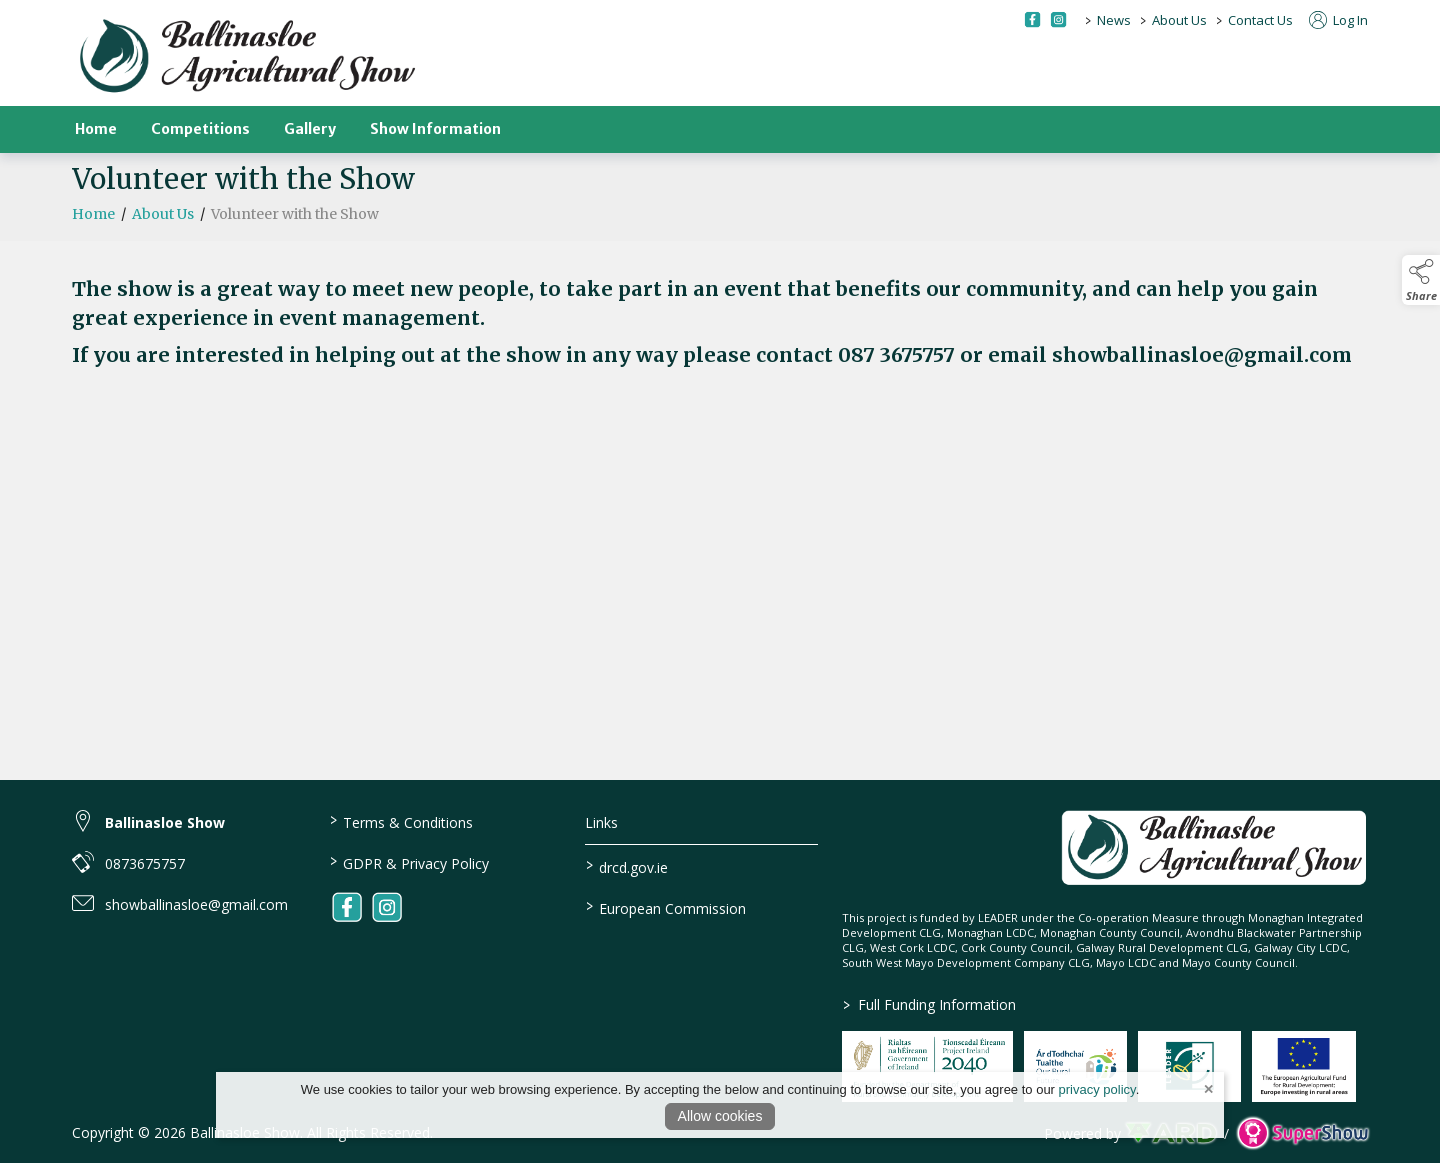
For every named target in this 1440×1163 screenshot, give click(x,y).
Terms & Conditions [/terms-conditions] (400, 821)
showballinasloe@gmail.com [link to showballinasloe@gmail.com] (196, 904)
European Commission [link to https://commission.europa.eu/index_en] (666, 907)
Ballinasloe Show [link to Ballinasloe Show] (165, 822)
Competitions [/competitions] (200, 129)
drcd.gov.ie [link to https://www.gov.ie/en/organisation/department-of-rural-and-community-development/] (627, 866)
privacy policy (1097, 1089)
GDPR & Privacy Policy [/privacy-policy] (408, 862)
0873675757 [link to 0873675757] (145, 863)
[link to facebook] (347, 907)
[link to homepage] (247, 57)
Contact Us (1260, 20)
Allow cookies (720, 1116)
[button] (1421, 280)
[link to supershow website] (1302, 1133)
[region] (720, 323)
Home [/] (96, 129)
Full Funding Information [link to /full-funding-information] (929, 1004)
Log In (1338, 20)
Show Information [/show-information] (435, 129)
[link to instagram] (387, 907)
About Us (1179, 20)
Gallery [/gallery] (310, 129)
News (1114, 20)
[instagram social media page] (1058, 19)
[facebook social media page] (1032, 19)
